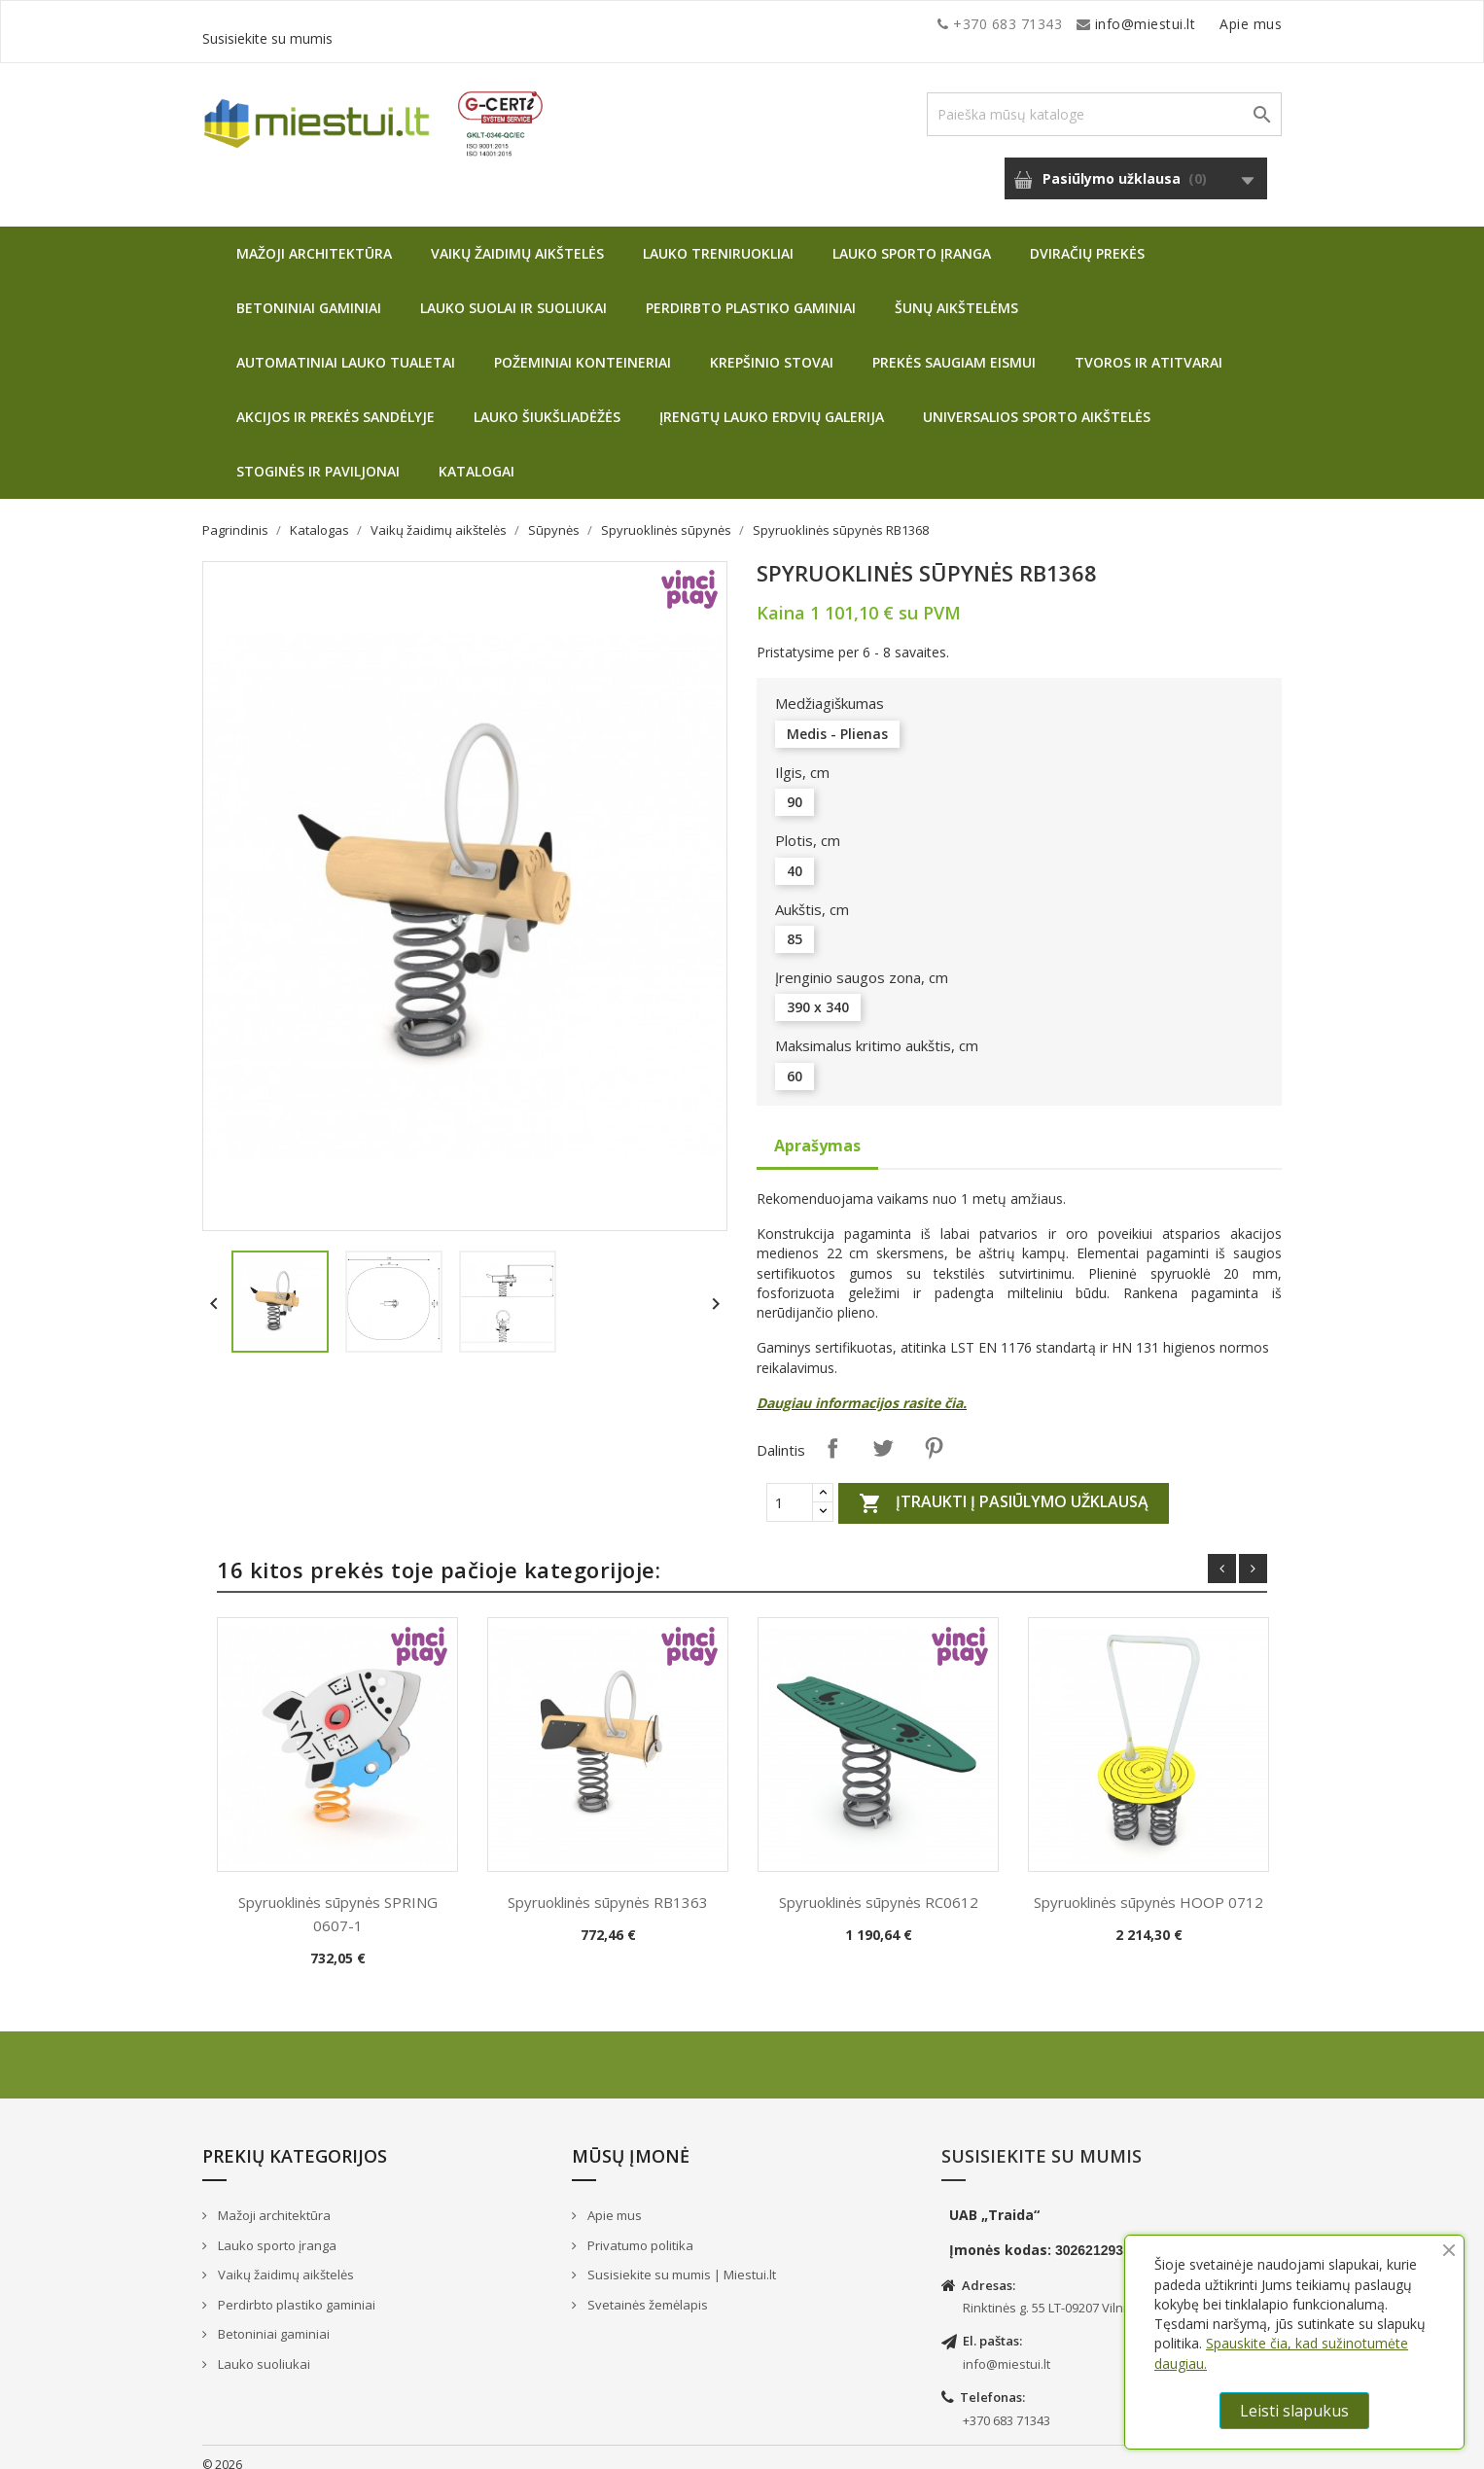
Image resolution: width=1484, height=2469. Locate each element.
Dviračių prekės (1087, 238)
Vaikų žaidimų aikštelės (517, 238)
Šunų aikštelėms (956, 293)
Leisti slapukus (1294, 2410)
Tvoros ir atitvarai (1148, 347)
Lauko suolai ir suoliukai (513, 293)
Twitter (883, 1433)
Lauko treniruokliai (718, 238)
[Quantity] (789, 1487)
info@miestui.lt (396, 24)
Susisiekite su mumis (1212, 24)
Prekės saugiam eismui (954, 347)
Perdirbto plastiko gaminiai (751, 293)
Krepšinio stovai (771, 347)
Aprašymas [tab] (817, 1131)
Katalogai (476, 456)
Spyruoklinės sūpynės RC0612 (878, 1887)
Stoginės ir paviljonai (318, 456)
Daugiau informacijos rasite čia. (862, 1388)
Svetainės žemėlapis (646, 2290)
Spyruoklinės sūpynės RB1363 (608, 1887)
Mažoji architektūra (314, 238)
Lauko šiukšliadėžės (547, 402)
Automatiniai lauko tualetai (345, 347)
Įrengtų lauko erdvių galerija (771, 402)
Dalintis (832, 1433)
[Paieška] (1104, 100)
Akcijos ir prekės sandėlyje (335, 402)
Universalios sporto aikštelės (1036, 402)
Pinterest (933, 1433)
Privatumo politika (638, 2231)
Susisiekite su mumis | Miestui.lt (680, 2260)
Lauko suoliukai (262, 2349)
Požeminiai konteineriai (582, 347)
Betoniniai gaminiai (308, 293)
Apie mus (1096, 24)
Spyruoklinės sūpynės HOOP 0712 (1148, 1887)
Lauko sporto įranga (911, 238)
